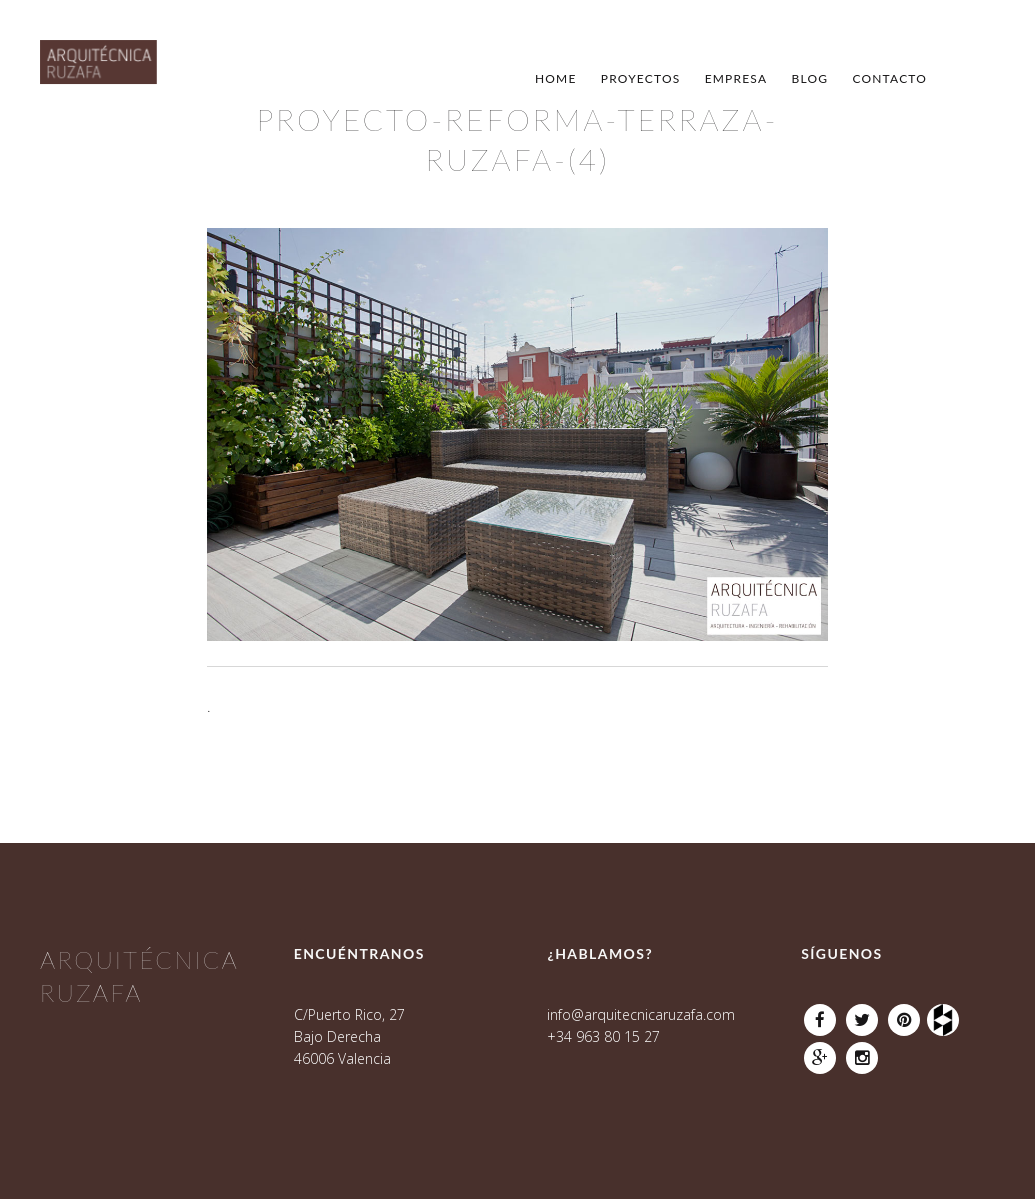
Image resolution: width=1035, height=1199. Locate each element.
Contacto (889, 78)
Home (556, 78)
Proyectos (641, 78)
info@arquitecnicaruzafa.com (641, 1014)
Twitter (862, 1014)
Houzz (946, 1014)
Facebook (820, 1014)
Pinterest (904, 1014)
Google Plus (820, 1052)
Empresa (736, 78)
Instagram (862, 1052)
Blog (810, 78)
